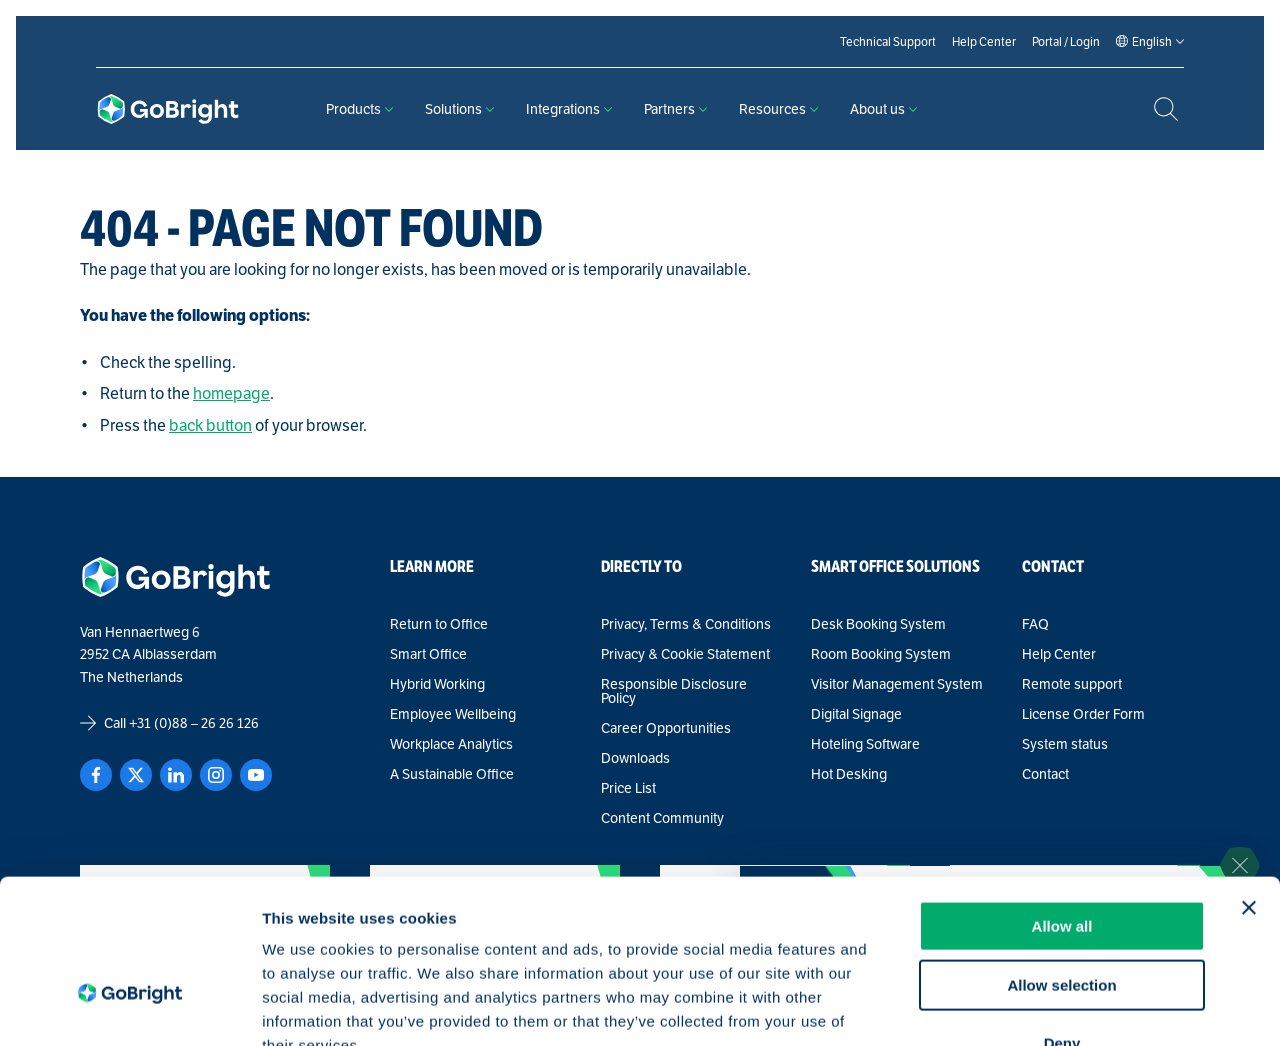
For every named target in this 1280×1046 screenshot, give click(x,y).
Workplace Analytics (451, 744)
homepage (231, 393)
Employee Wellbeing (453, 714)
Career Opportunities (666, 728)
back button (210, 425)
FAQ (1035, 624)
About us (883, 109)
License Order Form (1083, 714)
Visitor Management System (897, 684)
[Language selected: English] (1152, 42)
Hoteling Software (865, 744)
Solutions (459, 109)
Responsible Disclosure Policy (674, 691)
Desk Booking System (878, 624)
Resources (778, 109)
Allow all (1062, 801)
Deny (1062, 918)
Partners (675, 109)
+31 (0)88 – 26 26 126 (194, 723)
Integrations (569, 109)
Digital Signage (856, 714)
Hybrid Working (437, 684)
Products (359, 109)
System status (1065, 744)
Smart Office (428, 654)
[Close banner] (1249, 783)
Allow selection (1061, 860)
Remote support (1072, 684)
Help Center (1059, 654)
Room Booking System (881, 654)
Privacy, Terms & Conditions (686, 624)
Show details (1049, 1006)
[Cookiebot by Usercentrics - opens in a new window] (129, 1007)
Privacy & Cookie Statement (685, 654)
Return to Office (439, 624)
